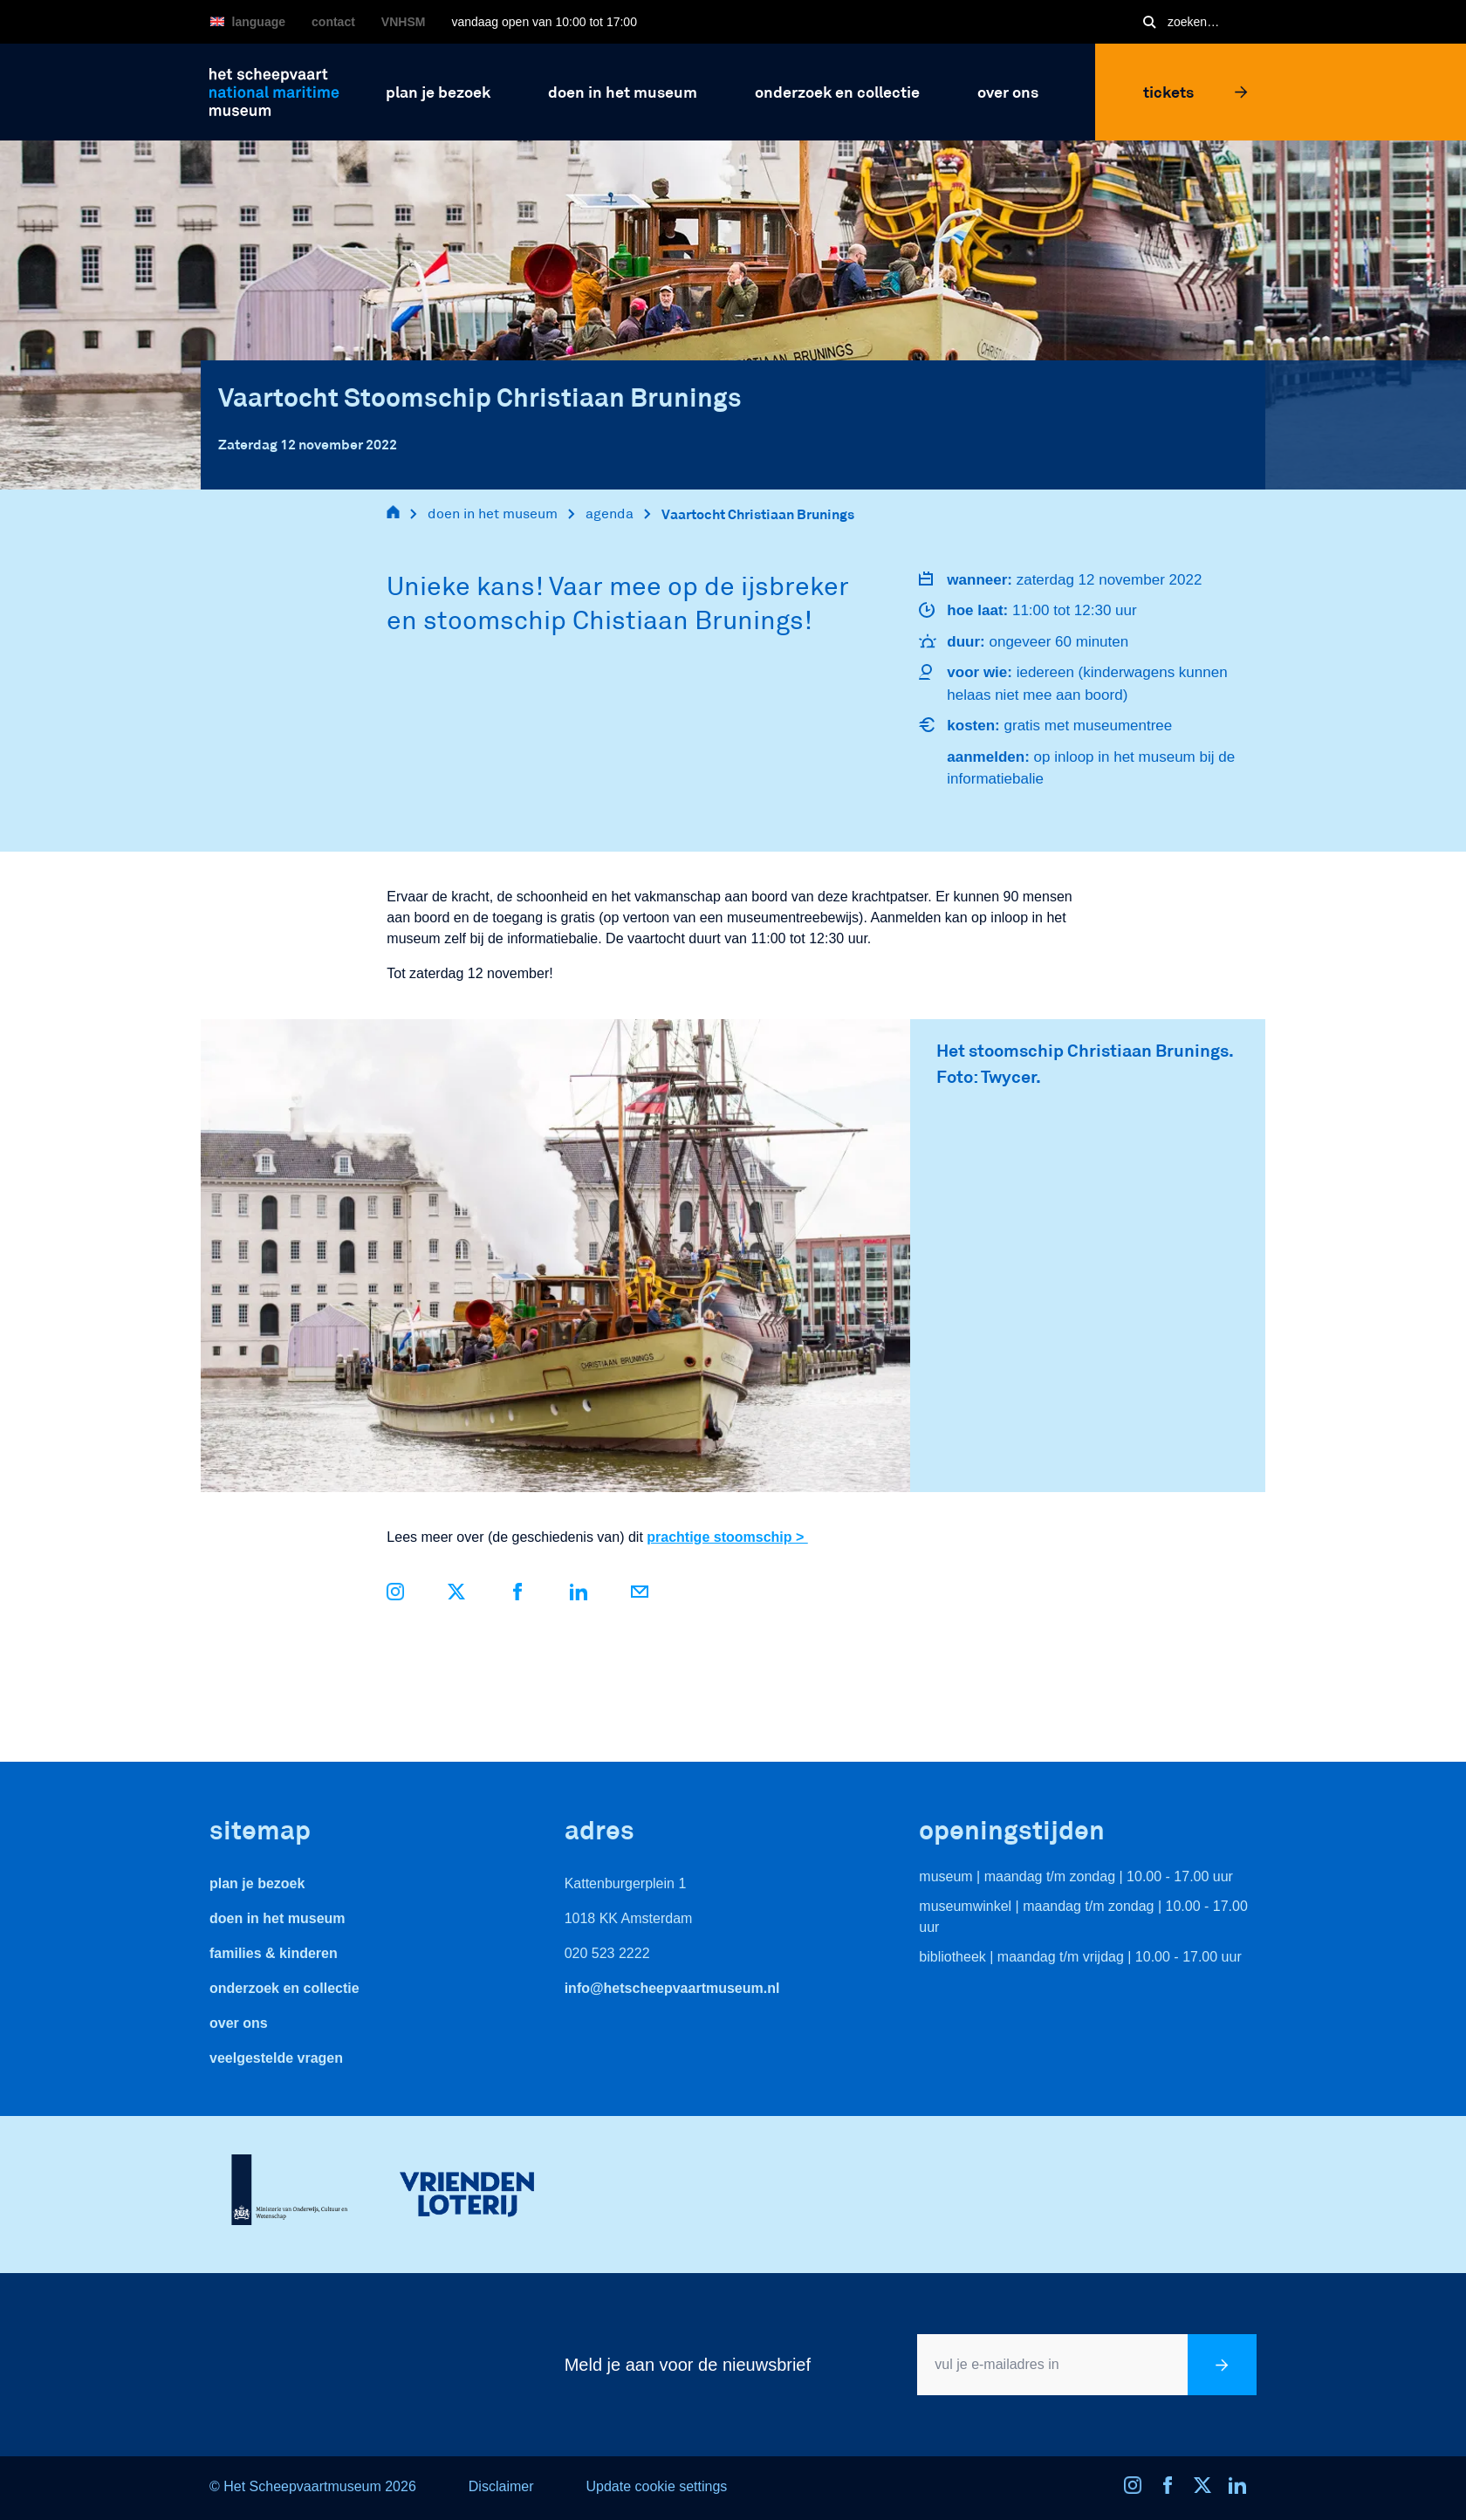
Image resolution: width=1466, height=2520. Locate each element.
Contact (333, 22)
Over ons (238, 2023)
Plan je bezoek (257, 1883)
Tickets (1195, 91)
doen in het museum (493, 513)
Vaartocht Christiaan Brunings (757, 513)
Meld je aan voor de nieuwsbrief (688, 2364)
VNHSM (403, 22)
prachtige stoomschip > (727, 1537)
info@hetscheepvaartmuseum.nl (672, 1988)
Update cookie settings (656, 2486)
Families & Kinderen (273, 1953)
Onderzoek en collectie (284, 1988)
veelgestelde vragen (276, 2058)
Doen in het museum (277, 1918)
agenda (610, 513)
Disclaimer (501, 2486)
